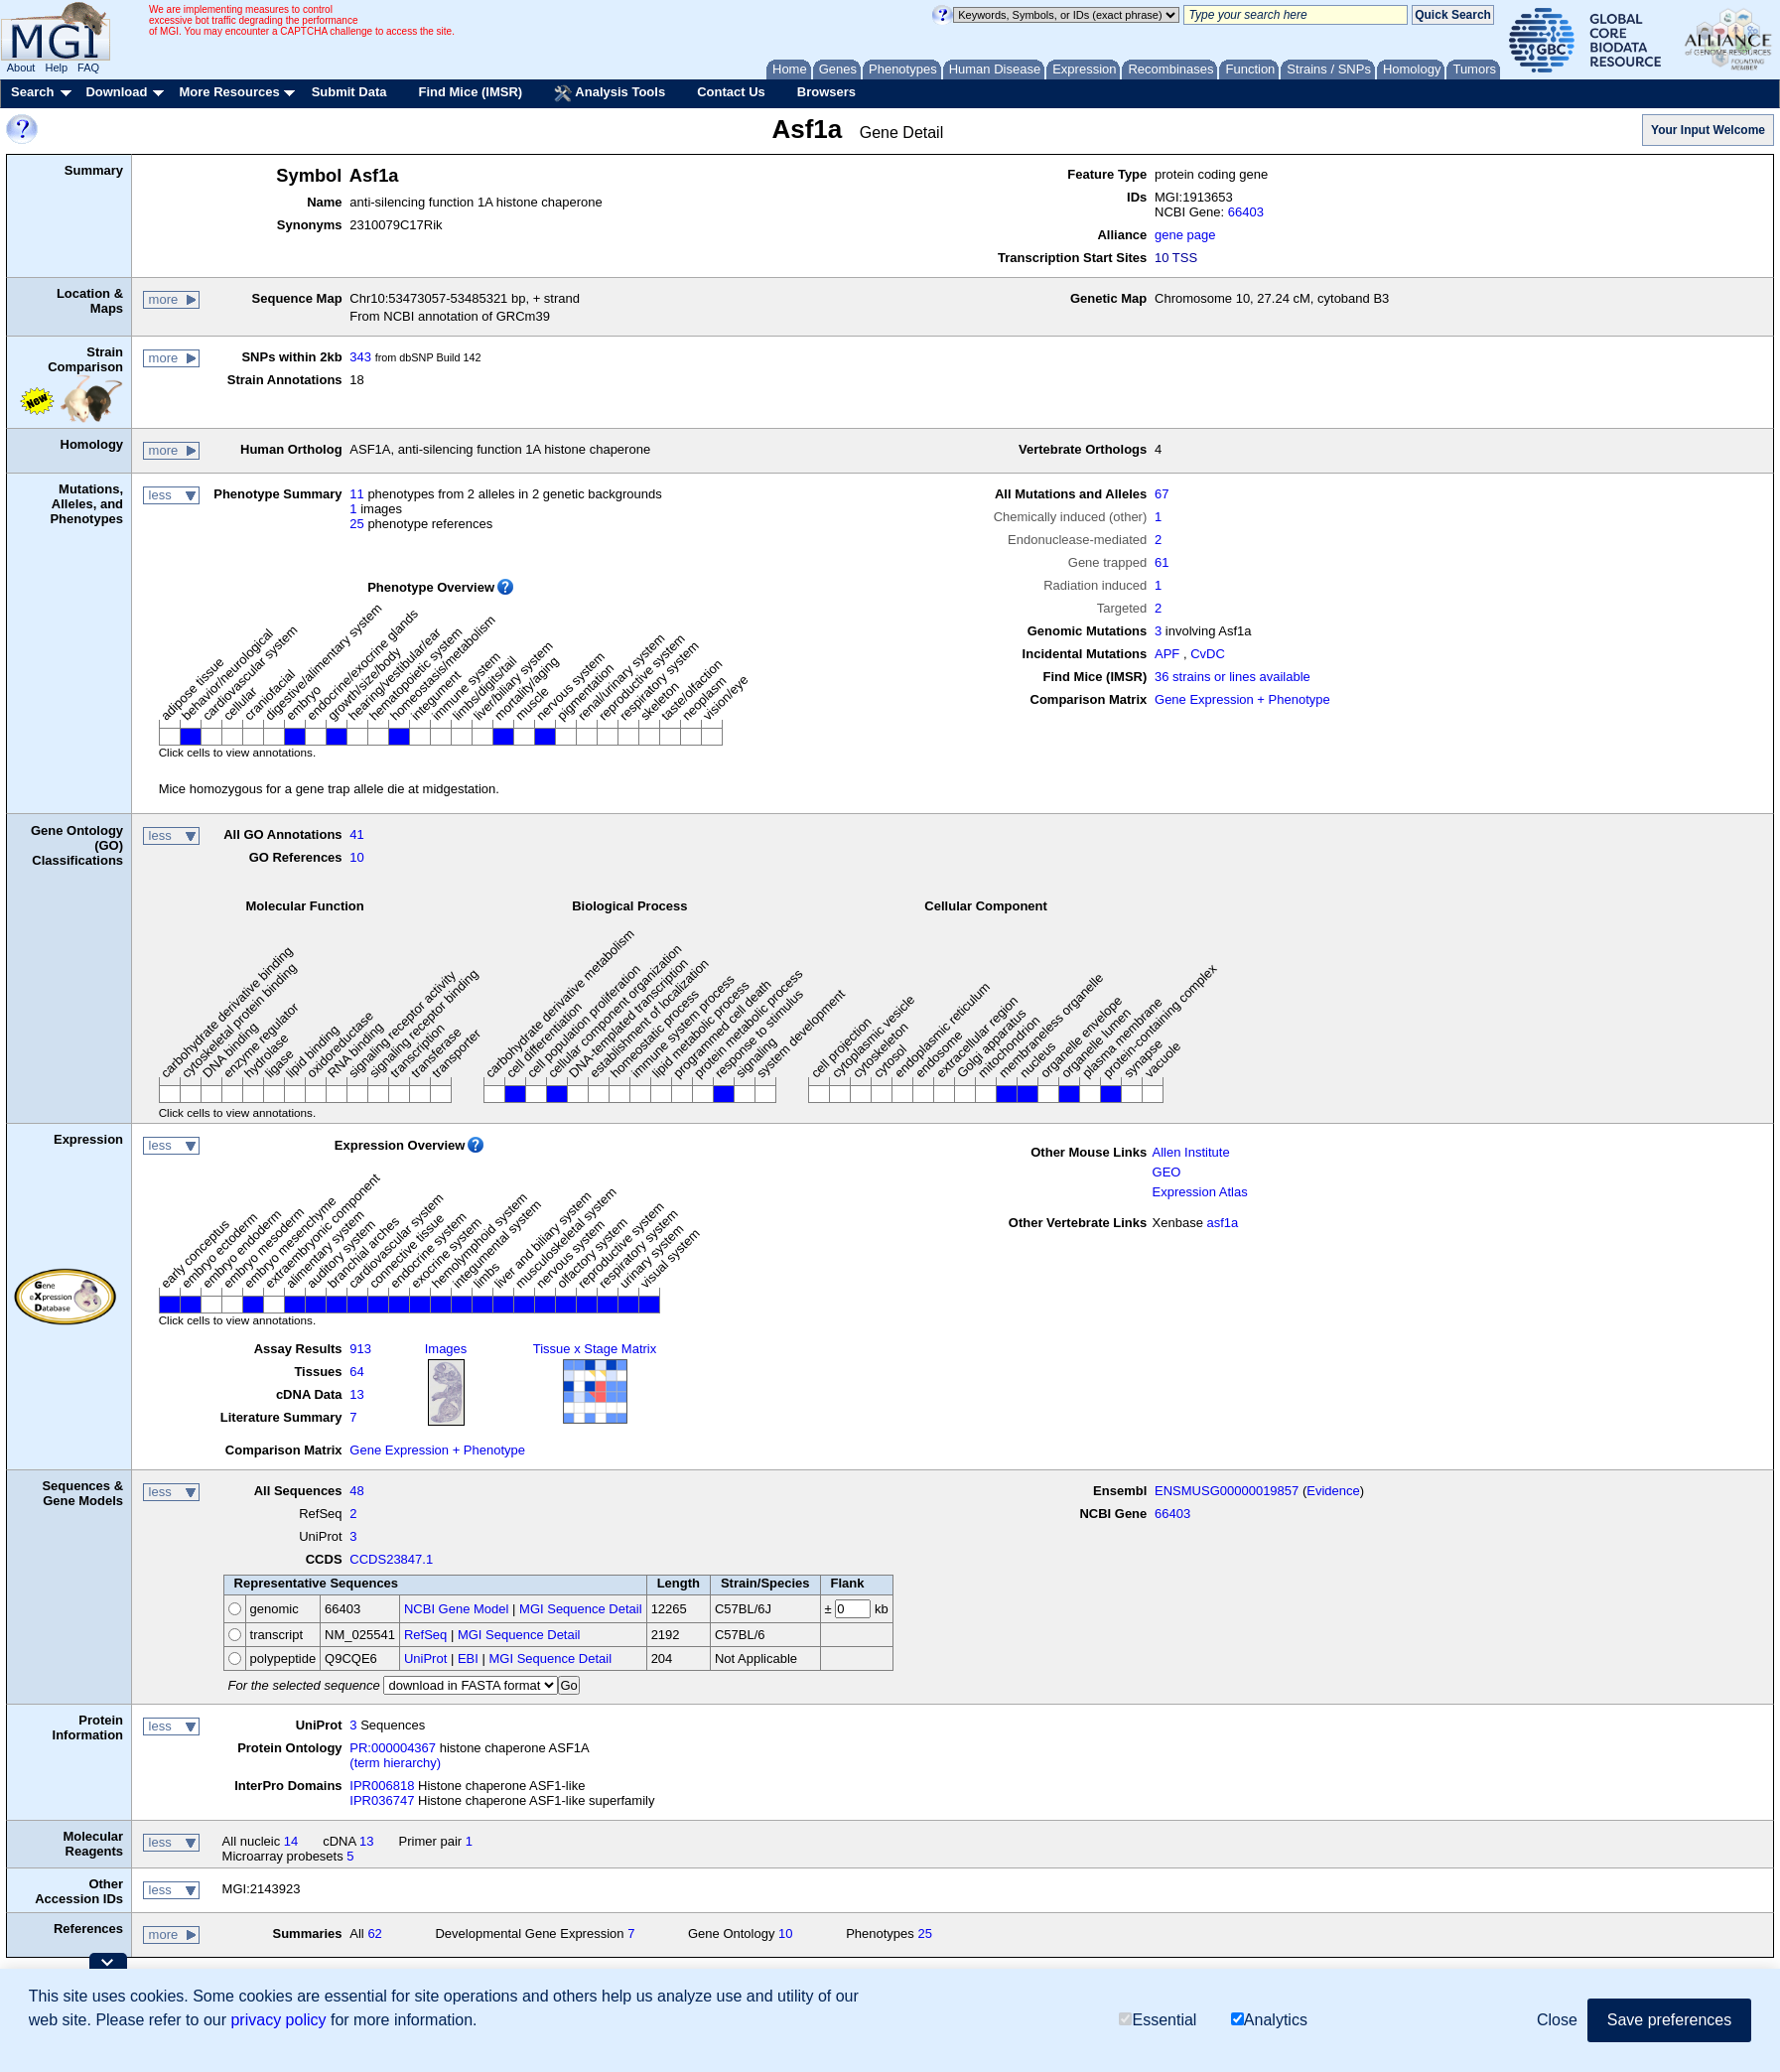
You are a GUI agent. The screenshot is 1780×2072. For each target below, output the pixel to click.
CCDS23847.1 (391, 1559)
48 (356, 1490)
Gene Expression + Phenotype (1242, 699)
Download (116, 91)
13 (356, 1394)
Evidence (1332, 1490)
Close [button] (1557, 2019)
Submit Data (349, 91)
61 (1161, 562)
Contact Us (731, 91)
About (21, 67)
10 (356, 857)
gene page (1185, 234)
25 (356, 523)
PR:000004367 (392, 1747)
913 (360, 1348)
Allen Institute (1191, 1152)
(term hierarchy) (395, 1762)
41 (356, 834)
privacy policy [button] (278, 2019)
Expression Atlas (1200, 1191)
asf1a (1223, 1222)
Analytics (1269, 2019)
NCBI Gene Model (456, 1608)
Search (32, 91)
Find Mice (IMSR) (470, 91)
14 (291, 1841)
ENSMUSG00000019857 (1227, 1490)
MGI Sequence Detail (580, 1608)
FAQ (88, 67)
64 (356, 1371)
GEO (1167, 1172)
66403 (1246, 212)
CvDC (1207, 653)
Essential (1157, 2019)
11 (356, 493)
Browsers (826, 91)
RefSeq (425, 1634)
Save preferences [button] (1669, 2019)
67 (1161, 493)
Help (56, 67)
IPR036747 (381, 1800)
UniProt (425, 1658)
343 (360, 356)
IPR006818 (381, 1785)
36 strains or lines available (1232, 676)
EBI (468, 1658)
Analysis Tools (609, 93)
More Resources (229, 91)
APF (1167, 653)
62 (374, 1933)
